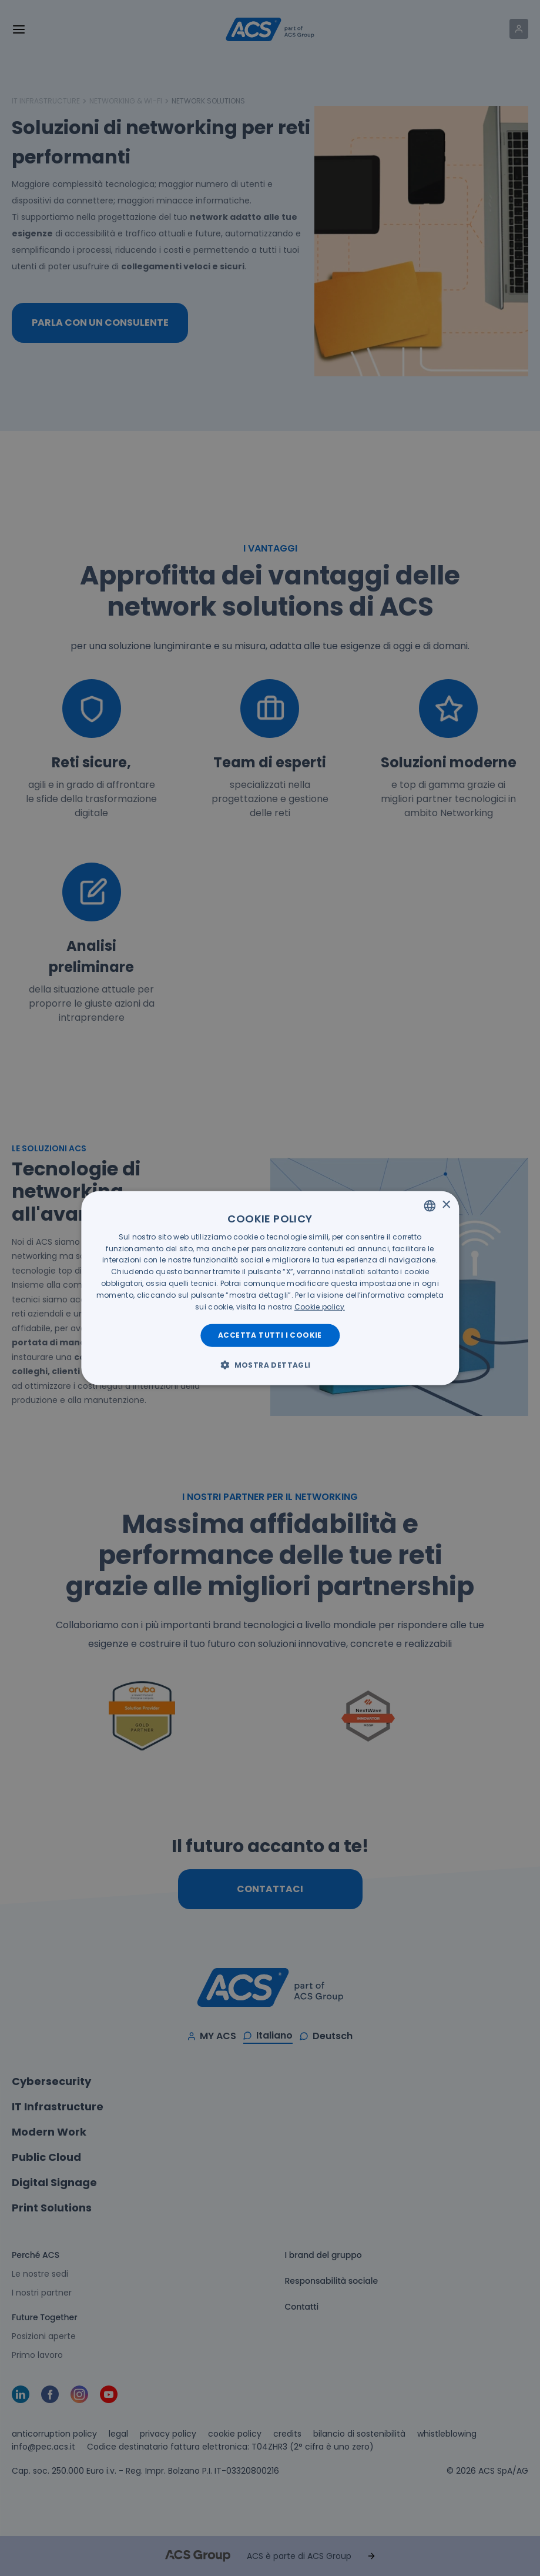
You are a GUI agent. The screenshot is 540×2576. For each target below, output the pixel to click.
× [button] (445, 1205)
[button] (269, 1365)
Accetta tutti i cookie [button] (270, 1335)
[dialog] (270, 1288)
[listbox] (429, 1205)
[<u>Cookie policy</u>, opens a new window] (319, 1306)
